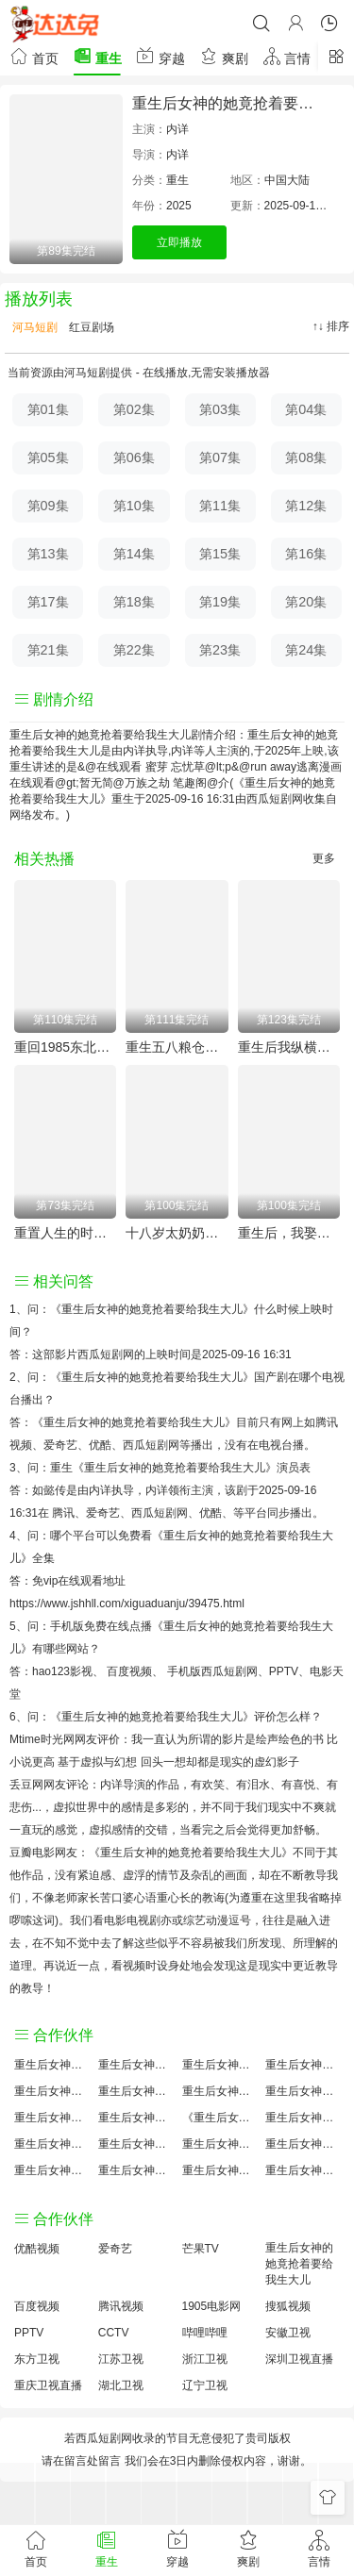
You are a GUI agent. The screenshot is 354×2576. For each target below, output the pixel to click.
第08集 (306, 457)
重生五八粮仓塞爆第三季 (177, 1047)
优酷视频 (36, 2248)
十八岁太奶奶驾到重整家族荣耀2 (177, 1232)
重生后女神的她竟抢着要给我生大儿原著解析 (135, 2144)
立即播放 (179, 242)
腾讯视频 (120, 2306)
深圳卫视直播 (299, 2359)
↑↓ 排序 (330, 326)
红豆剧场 (90, 327)
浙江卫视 (205, 2359)
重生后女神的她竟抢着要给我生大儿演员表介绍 (302, 2091)
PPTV (283, 1671)
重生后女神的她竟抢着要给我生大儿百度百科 (135, 2091)
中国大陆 (287, 180)
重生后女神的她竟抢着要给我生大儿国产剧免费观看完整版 (302, 2117)
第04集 (306, 409)
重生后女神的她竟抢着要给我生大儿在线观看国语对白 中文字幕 (302, 2170)
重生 (97, 56)
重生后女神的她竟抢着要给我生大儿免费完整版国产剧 (135, 2170)
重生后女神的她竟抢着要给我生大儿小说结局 (135, 2117)
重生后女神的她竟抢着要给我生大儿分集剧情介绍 (219, 2170)
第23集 (220, 649)
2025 (179, 205)
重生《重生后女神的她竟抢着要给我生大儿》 (163, 1467)
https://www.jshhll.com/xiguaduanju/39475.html (126, 1603)
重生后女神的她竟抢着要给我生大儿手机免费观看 (219, 2144)
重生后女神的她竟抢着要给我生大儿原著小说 (135, 2064)
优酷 (210, 1513)
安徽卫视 (288, 2332)
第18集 (134, 601)
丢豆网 (26, 1784)
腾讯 (63, 1513)
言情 (287, 56)
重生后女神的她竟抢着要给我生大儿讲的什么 (302, 2064)
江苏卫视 (120, 2359)
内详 (177, 129)
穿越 (160, 56)
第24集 (306, 649)
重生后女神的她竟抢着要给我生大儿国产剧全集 (51, 2091)
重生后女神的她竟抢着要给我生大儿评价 (51, 2064)
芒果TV (200, 2248)
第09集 (48, 505)
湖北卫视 (120, 2385)
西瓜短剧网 (274, 799)
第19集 (220, 601)
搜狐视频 (288, 2306)
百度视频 (129, 1671)
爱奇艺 (103, 1513)
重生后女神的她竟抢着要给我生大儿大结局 (219, 2064)
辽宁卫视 (205, 2385)
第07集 (220, 457)
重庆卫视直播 (48, 2385)
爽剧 (223, 56)
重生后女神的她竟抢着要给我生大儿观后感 (51, 2170)
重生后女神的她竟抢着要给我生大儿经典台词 (302, 2144)
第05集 (48, 457)
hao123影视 (62, 1671)
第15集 (220, 553)
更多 (323, 858)
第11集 (220, 505)
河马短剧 (33, 327)
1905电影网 (212, 2306)
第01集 (48, 409)
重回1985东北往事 (65, 1047)
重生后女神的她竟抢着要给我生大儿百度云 (219, 2091)
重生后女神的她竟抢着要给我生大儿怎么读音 (51, 2117)
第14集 (134, 553)
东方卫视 (36, 2359)
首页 (34, 56)
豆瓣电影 (32, 1852)
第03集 (220, 409)
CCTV (113, 2332)
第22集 (134, 649)
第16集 (306, 553)
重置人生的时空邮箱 (65, 1232)
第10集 (134, 505)
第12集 (306, 505)
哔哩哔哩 (205, 2332)
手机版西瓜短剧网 (212, 1671)
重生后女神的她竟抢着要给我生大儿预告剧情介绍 (51, 2144)
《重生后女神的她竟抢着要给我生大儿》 (152, 1309)
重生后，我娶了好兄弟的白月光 (289, 1232)
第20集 (306, 601)
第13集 (48, 553)
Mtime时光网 (42, 1739)
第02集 (134, 409)
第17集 (48, 601)
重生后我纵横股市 (289, 1047)
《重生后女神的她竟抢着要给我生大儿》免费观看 (219, 2117)
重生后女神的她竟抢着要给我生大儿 (299, 2263)
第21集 (48, 649)
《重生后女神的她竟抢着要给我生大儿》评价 (163, 1716)
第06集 (134, 457)
